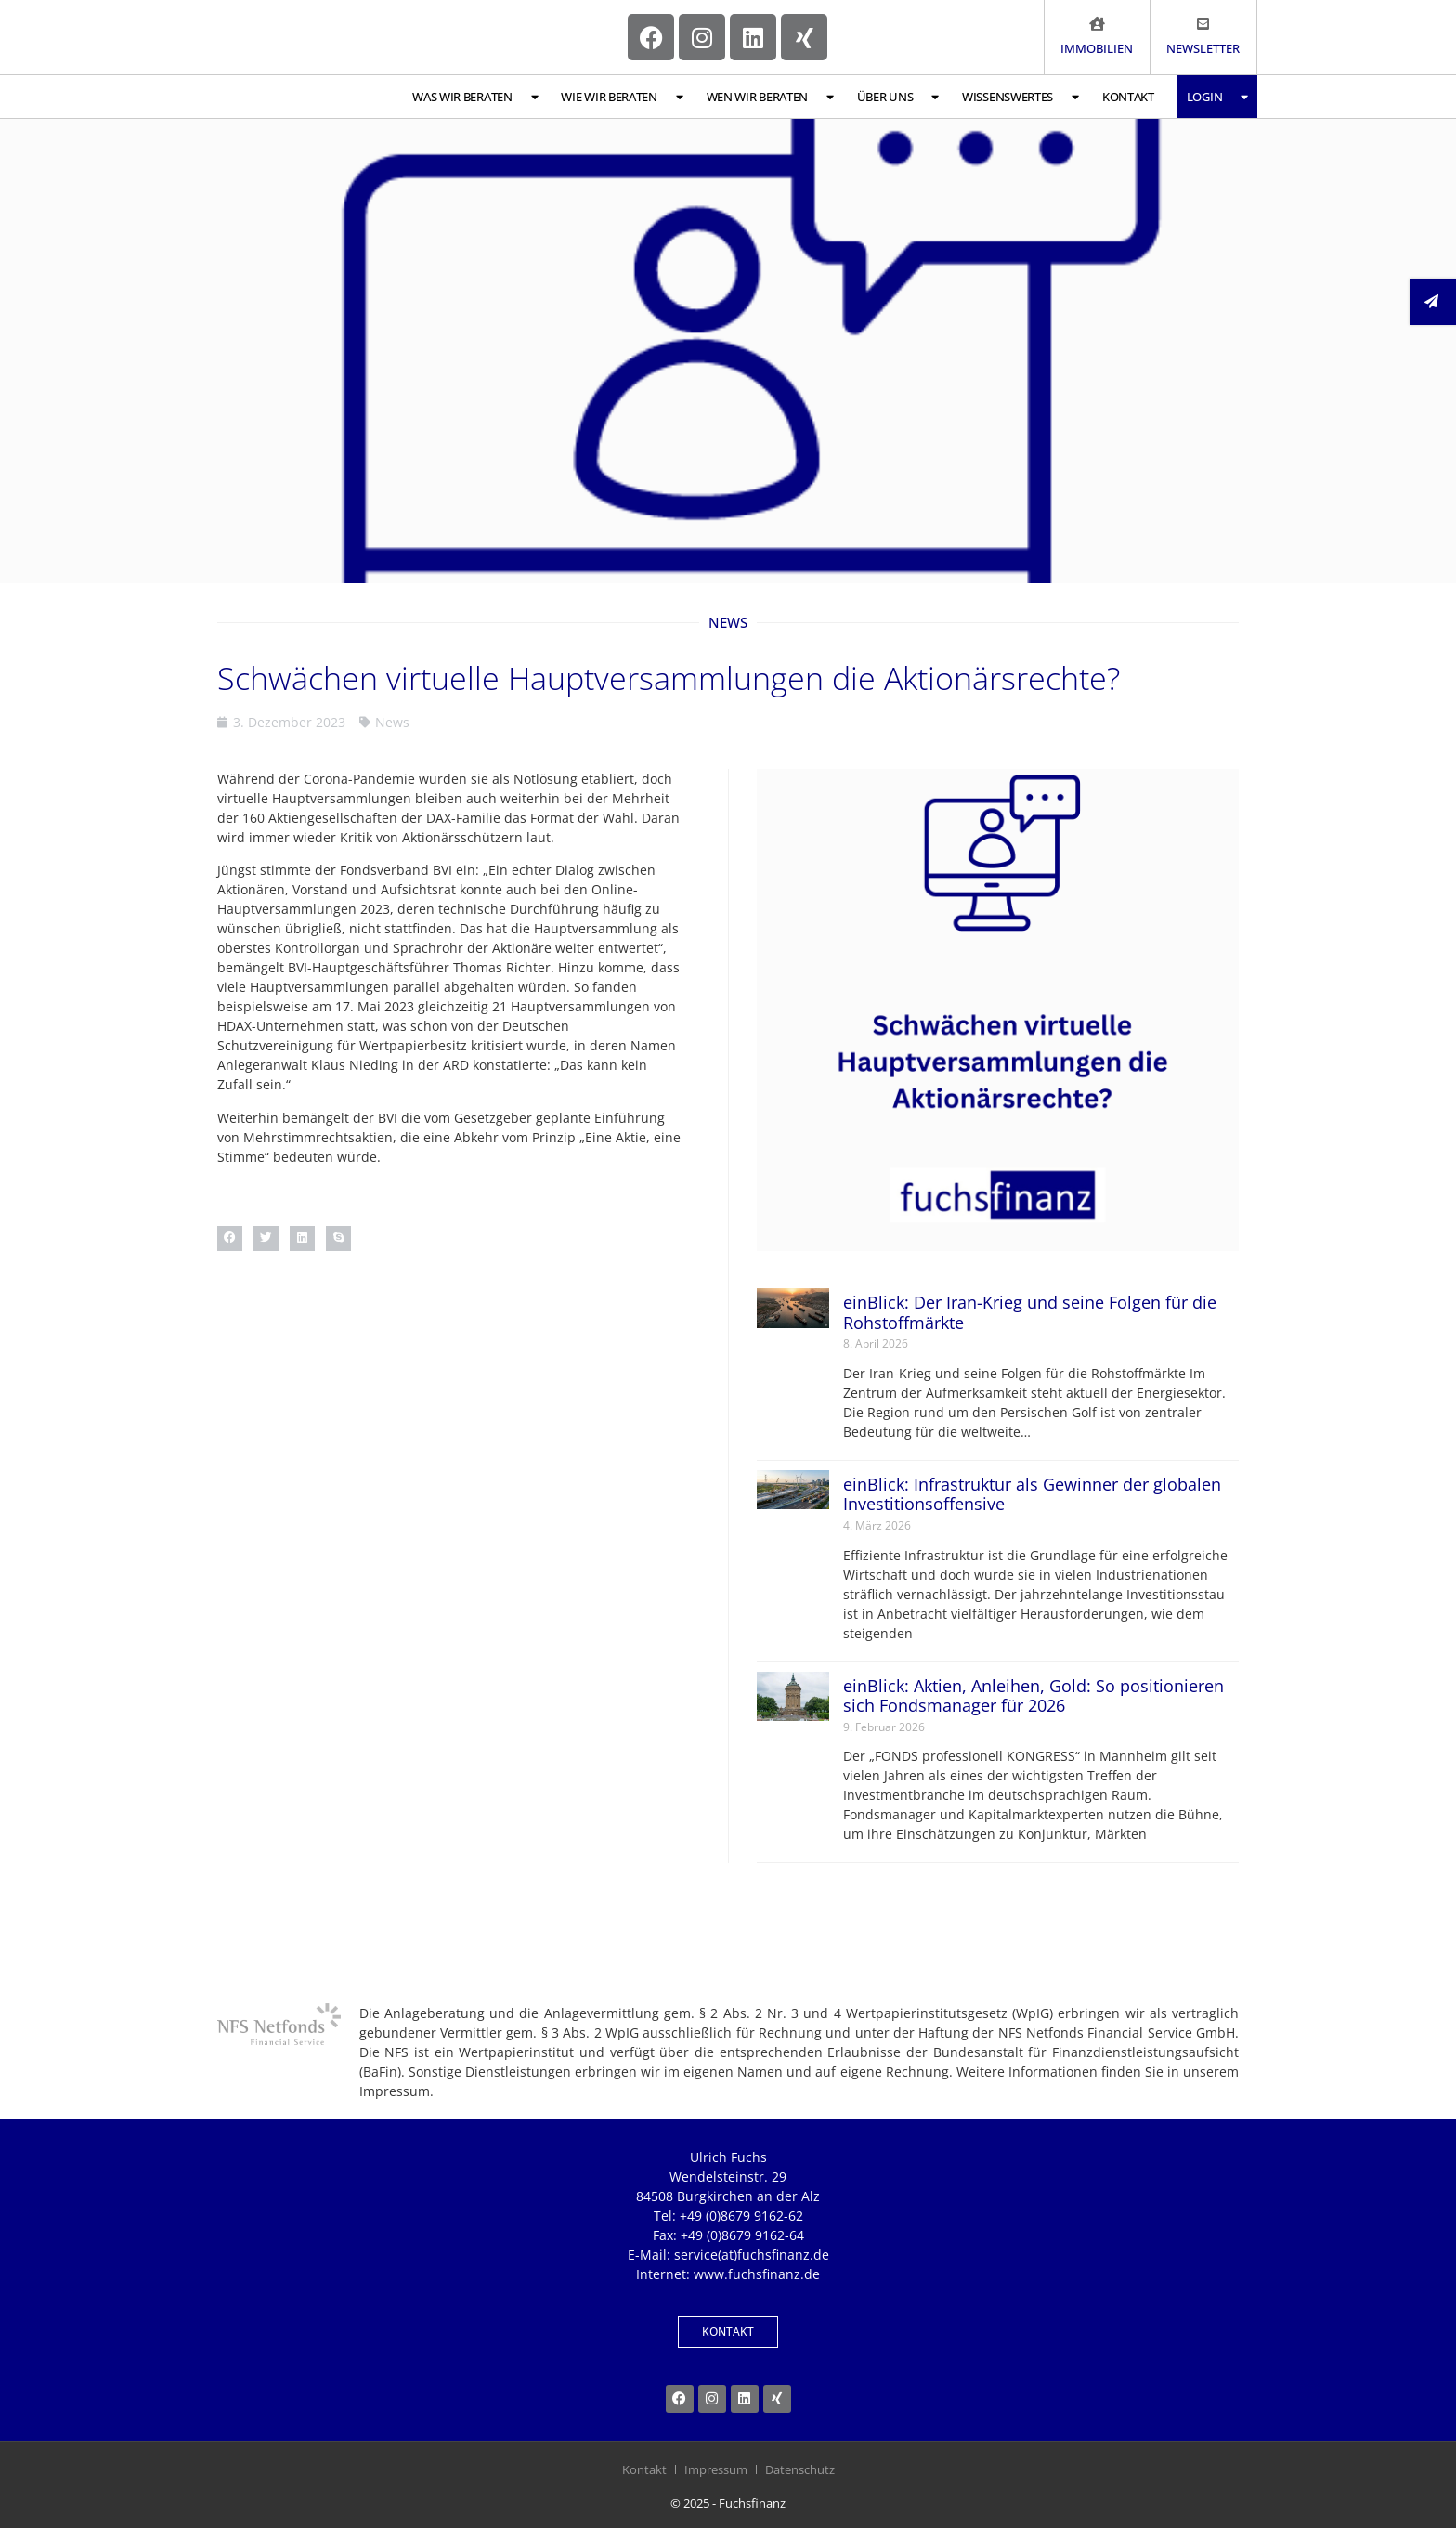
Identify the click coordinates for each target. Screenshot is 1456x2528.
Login (1217, 97)
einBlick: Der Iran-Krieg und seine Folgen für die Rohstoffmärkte (1029, 1312)
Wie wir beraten (621, 97)
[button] (229, 1238)
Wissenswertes (1020, 97)
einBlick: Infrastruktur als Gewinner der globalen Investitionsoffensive (1032, 1494)
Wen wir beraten (770, 97)
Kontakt (1128, 96)
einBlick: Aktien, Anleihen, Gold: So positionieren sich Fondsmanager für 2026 (1033, 1695)
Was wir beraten (475, 97)
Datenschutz (800, 2469)
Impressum (716, 2469)
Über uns (898, 97)
